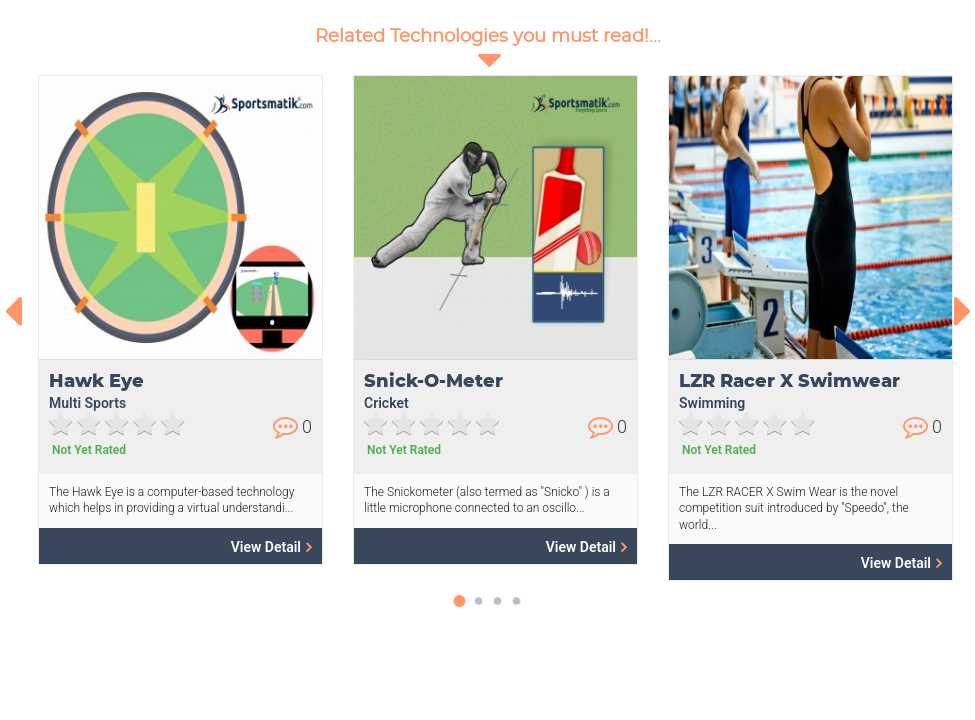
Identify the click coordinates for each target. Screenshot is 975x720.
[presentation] (12, 311)
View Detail (271, 546)
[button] (459, 611)
